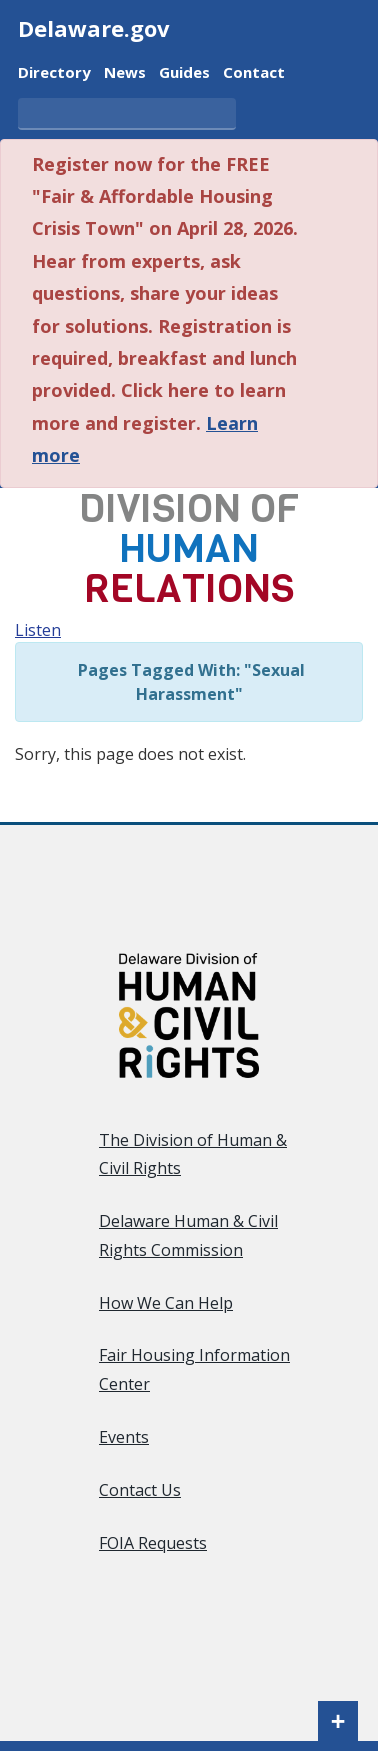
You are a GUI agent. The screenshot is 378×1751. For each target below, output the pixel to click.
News (125, 70)
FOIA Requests (153, 1543)
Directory (54, 70)
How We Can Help (166, 1303)
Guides (184, 70)
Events (124, 1437)
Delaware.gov (94, 28)
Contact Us (140, 1490)
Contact (254, 70)
